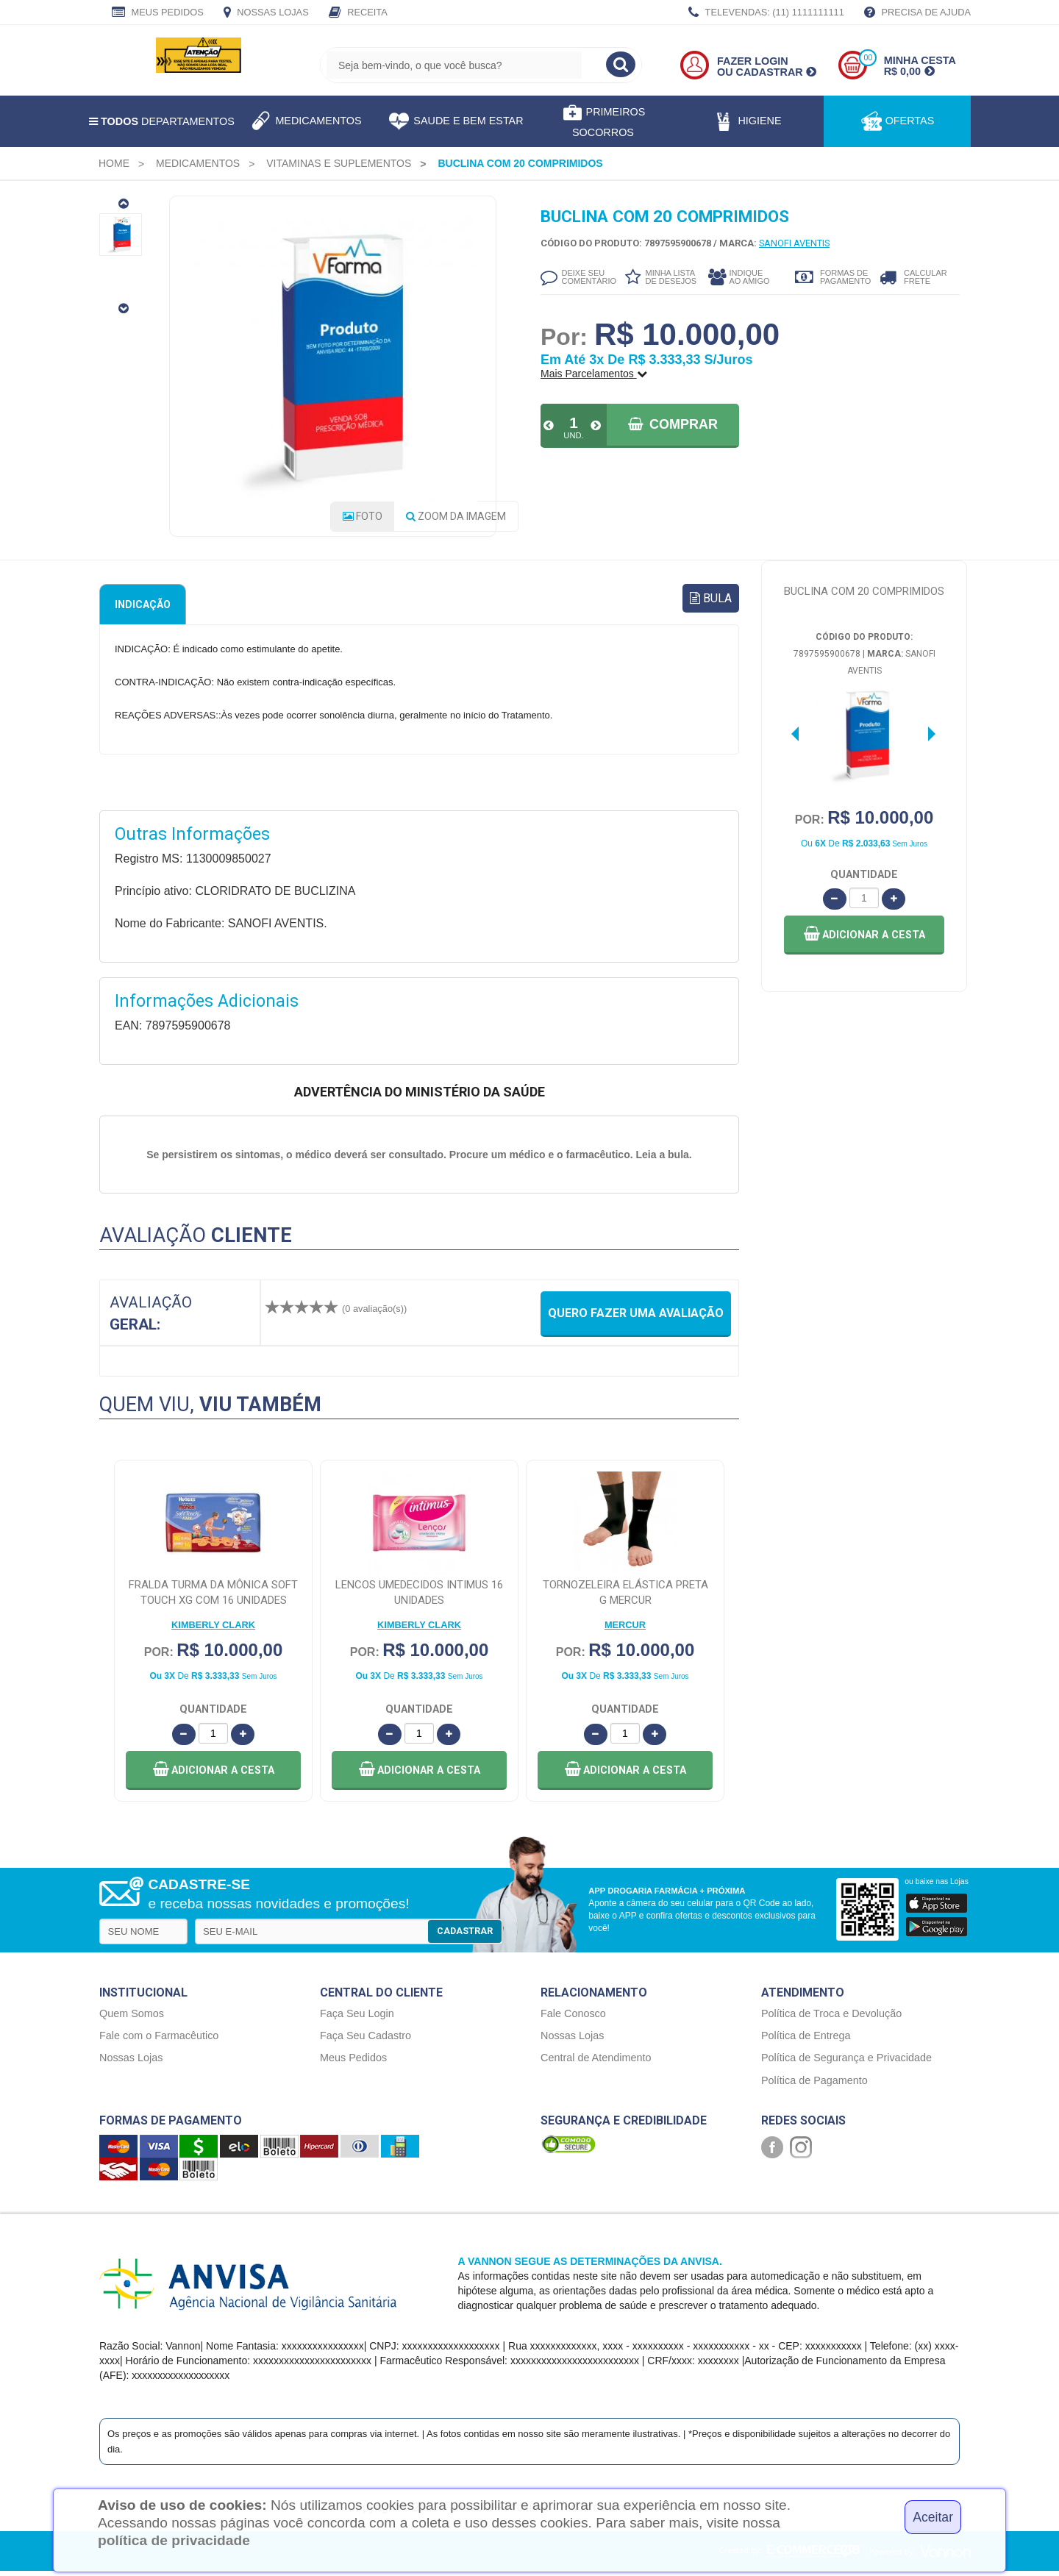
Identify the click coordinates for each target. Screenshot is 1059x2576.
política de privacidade (174, 2540)
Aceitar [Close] (933, 2517)
